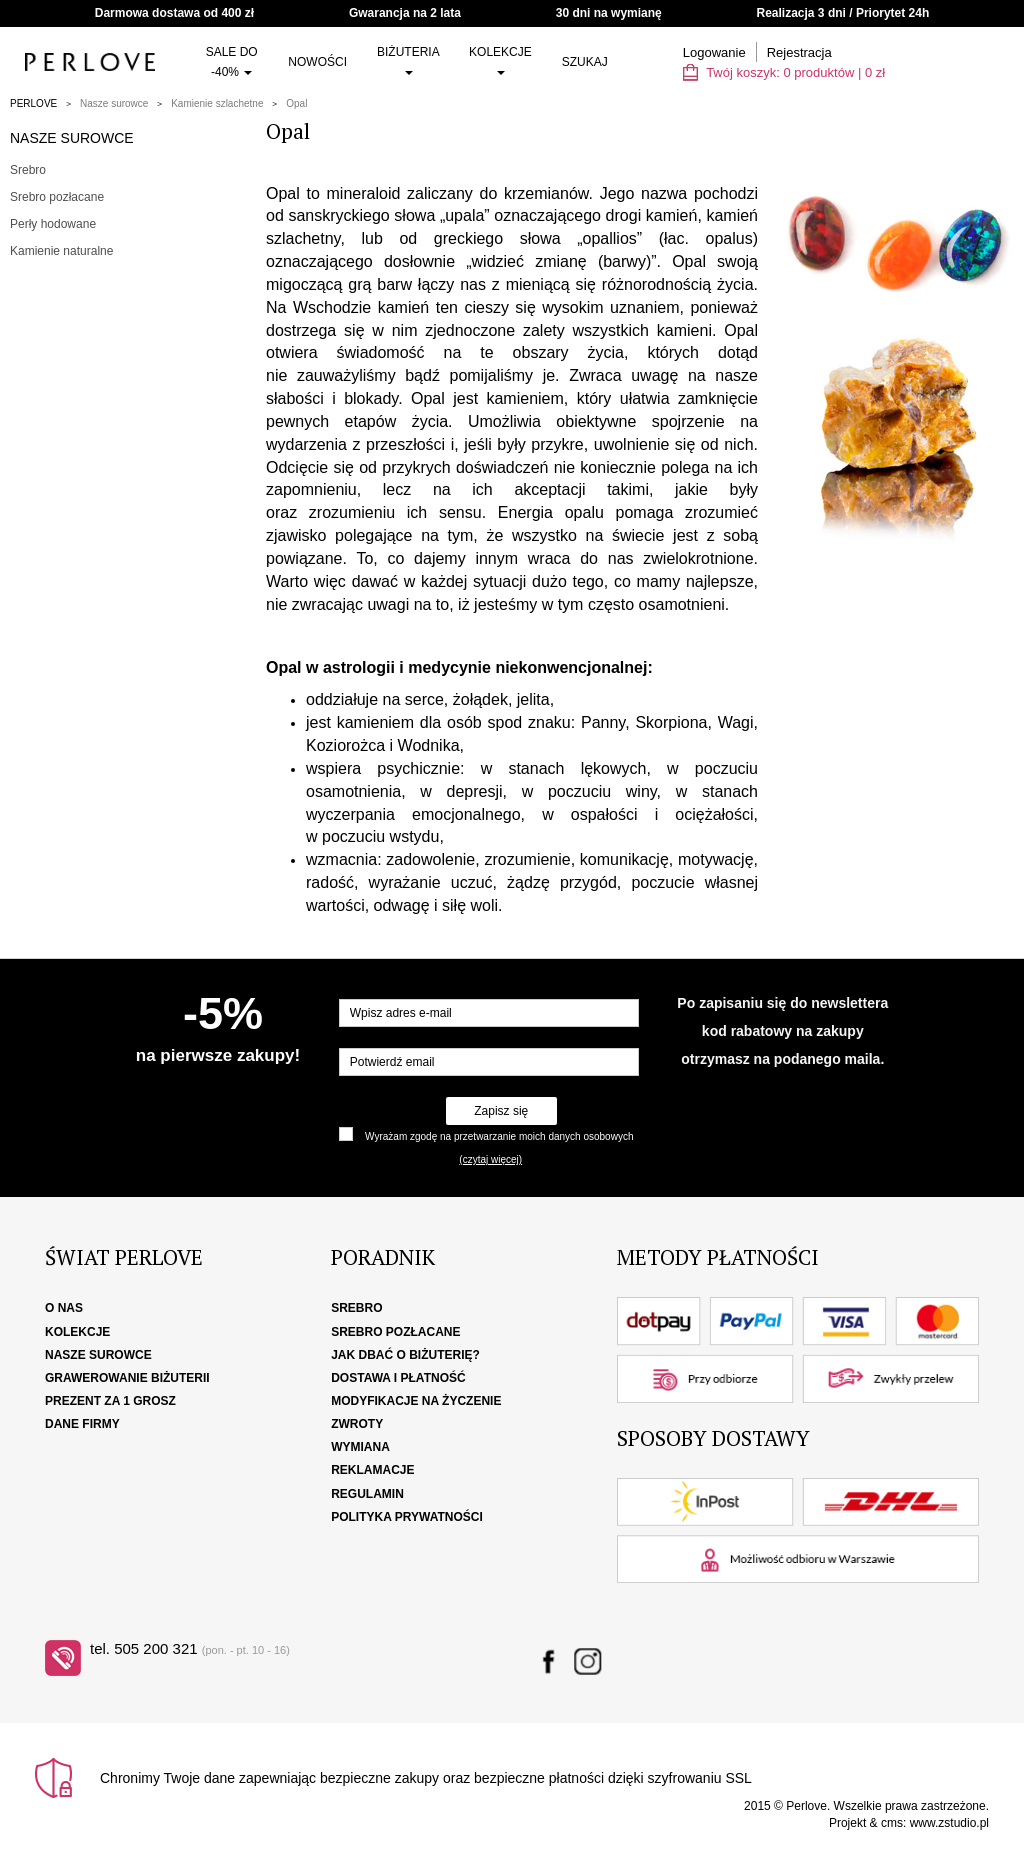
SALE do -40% (232, 62)
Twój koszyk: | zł (784, 72)
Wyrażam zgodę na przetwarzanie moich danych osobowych (499, 1136)
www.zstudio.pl (949, 1823)
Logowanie (714, 52)
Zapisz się (501, 1111)
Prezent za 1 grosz (110, 1401)
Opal (296, 103)
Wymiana (360, 1447)
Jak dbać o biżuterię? (405, 1355)
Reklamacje (372, 1470)
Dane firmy (82, 1424)
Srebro (28, 170)
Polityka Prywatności (407, 1517)
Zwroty (357, 1424)
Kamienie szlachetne (217, 103)
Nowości (317, 62)
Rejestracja (799, 52)
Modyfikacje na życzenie (416, 1401)
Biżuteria (408, 60)
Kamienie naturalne (61, 251)
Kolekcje (500, 60)
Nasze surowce (114, 103)
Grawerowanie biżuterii (127, 1378)
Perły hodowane (53, 224)
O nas (64, 1308)
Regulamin (367, 1494)
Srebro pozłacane (57, 197)
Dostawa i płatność (398, 1378)
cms (892, 1823)
